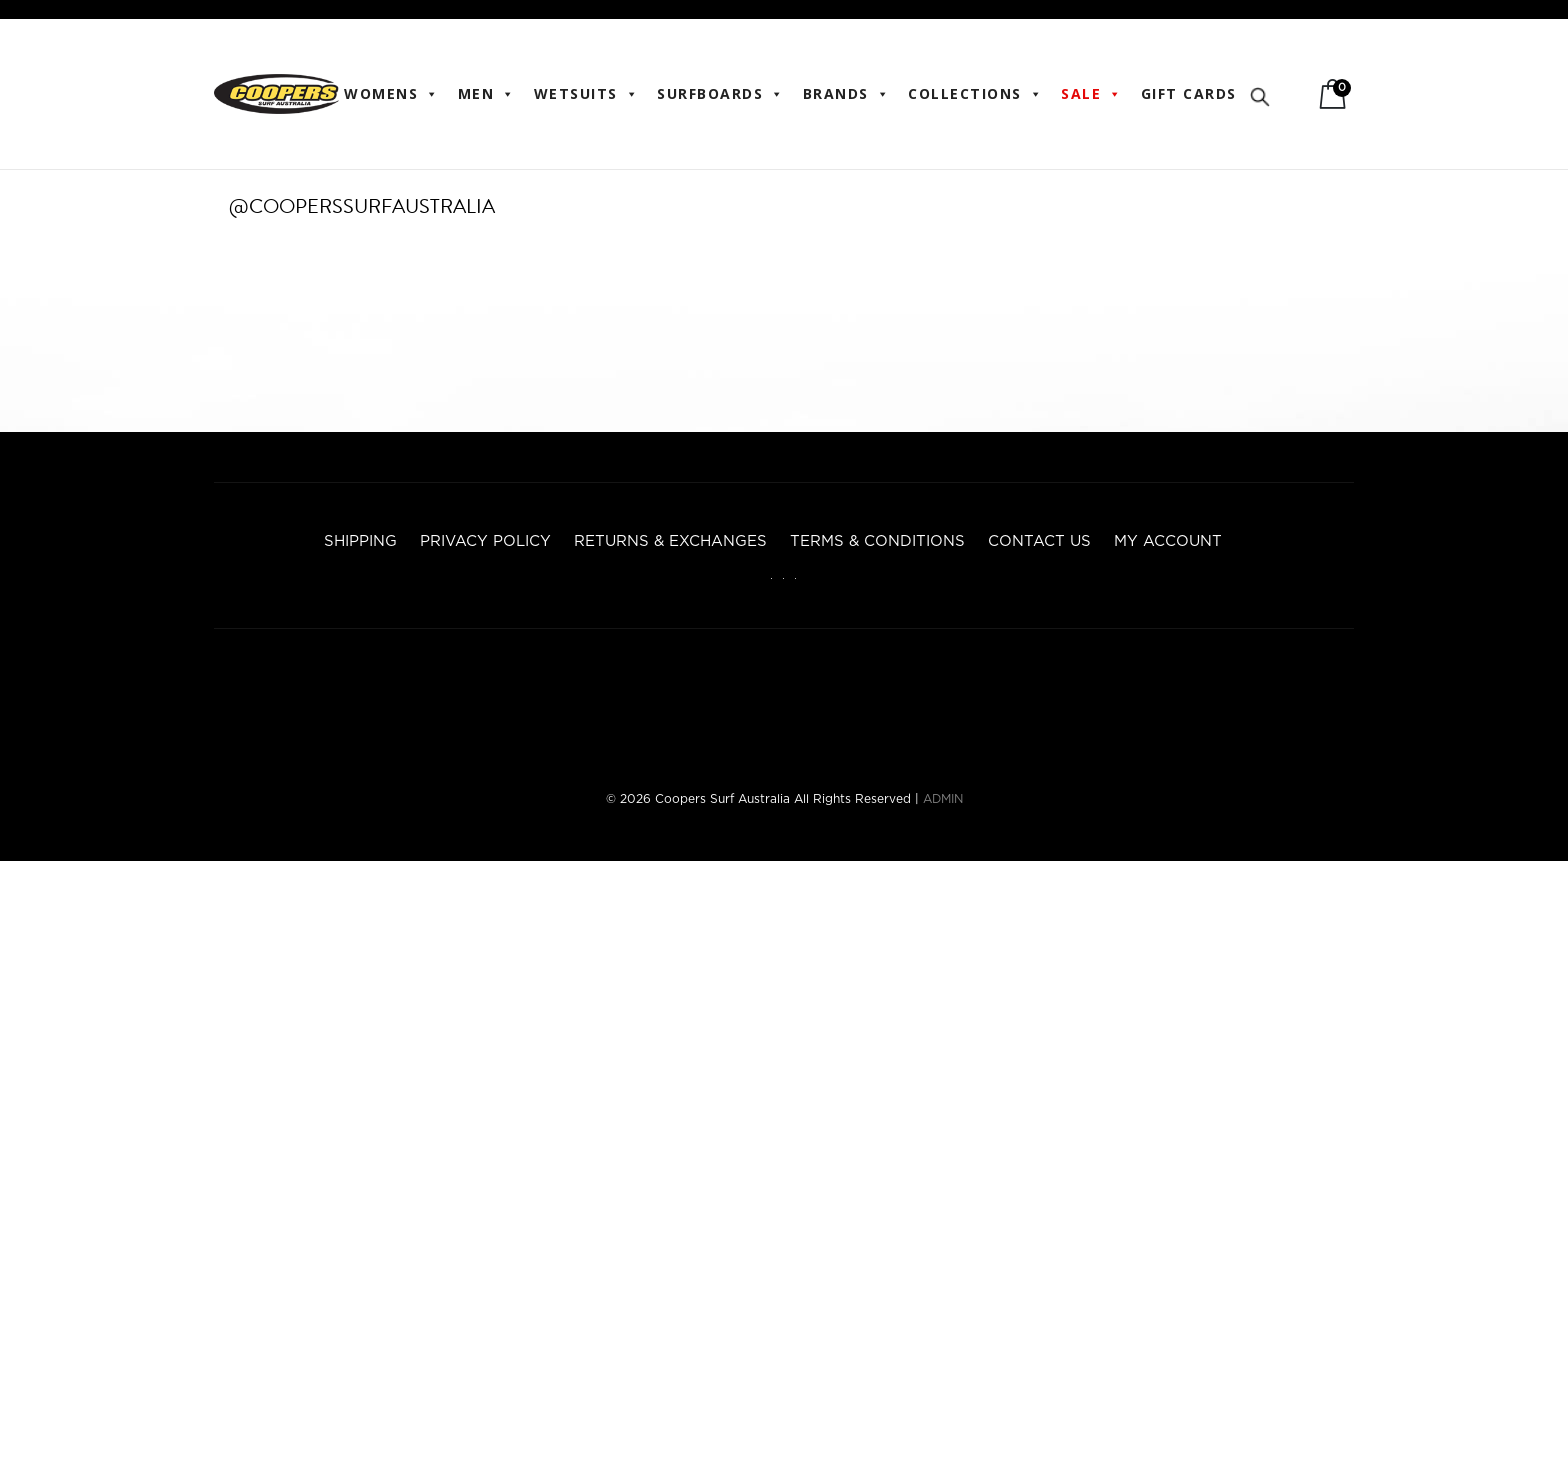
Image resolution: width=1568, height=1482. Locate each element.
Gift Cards (1189, 93)
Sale (1092, 94)
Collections (975, 94)
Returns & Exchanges (670, 541)
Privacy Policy (485, 541)
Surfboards (721, 94)
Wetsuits (587, 94)
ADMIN (943, 799)
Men (487, 94)
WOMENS (392, 94)
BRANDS (847, 94)
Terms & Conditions (877, 541)
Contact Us (1039, 541)
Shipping (360, 541)
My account (1168, 541)
